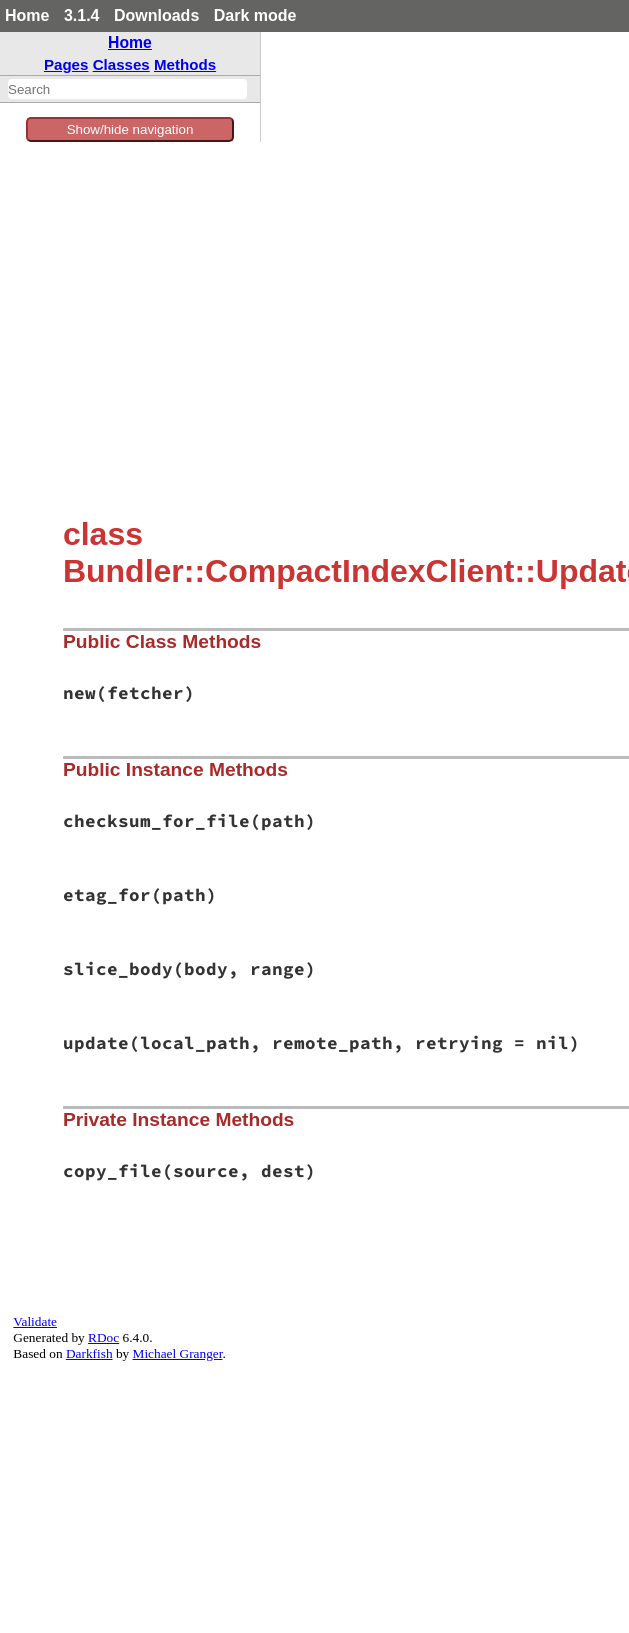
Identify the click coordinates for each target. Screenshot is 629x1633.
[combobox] (127, 89)
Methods (185, 64)
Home (27, 15)
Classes (121, 64)
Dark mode (255, 15)
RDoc (103, 1337)
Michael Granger (178, 1353)
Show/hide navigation (130, 129)
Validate (35, 1321)
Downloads (156, 15)
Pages (66, 64)
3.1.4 (82, 15)
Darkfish (89, 1353)
